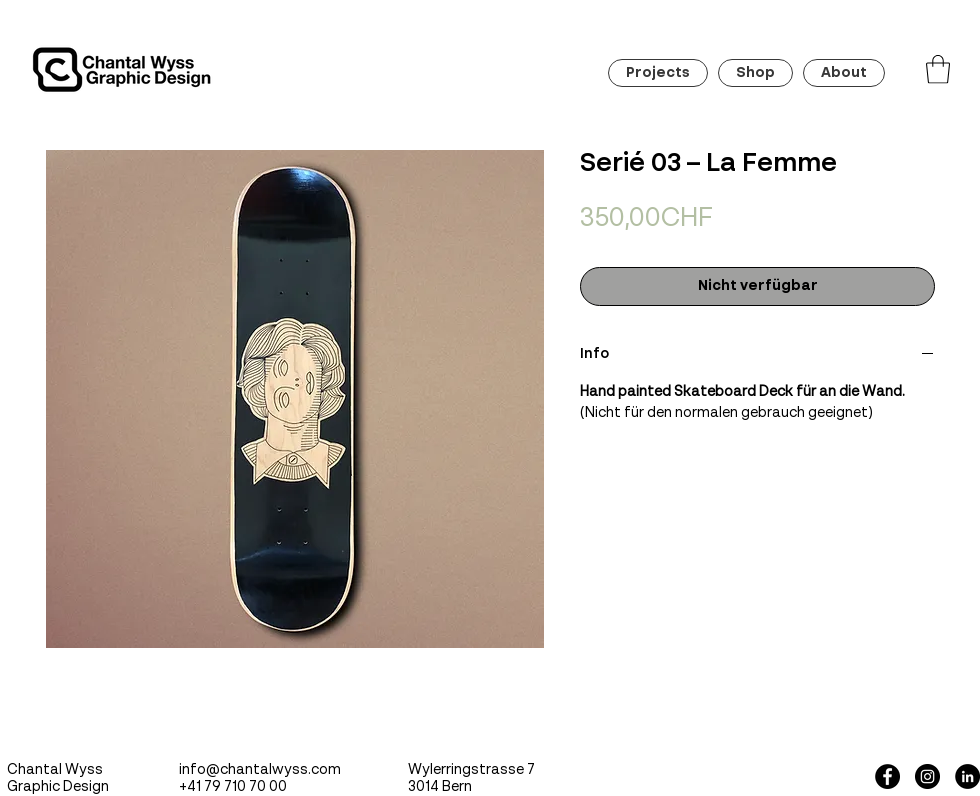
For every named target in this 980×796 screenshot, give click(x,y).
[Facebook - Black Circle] (887, 776)
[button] (938, 69)
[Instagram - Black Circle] (927, 776)
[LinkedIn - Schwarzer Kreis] (967, 776)
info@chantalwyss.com (260, 770)
